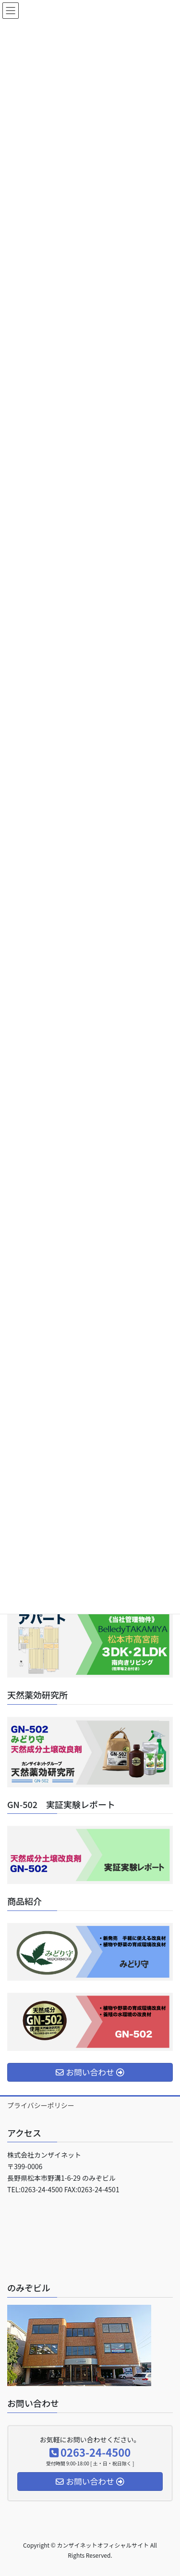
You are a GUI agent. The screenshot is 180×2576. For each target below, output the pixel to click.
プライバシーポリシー (40, 2105)
